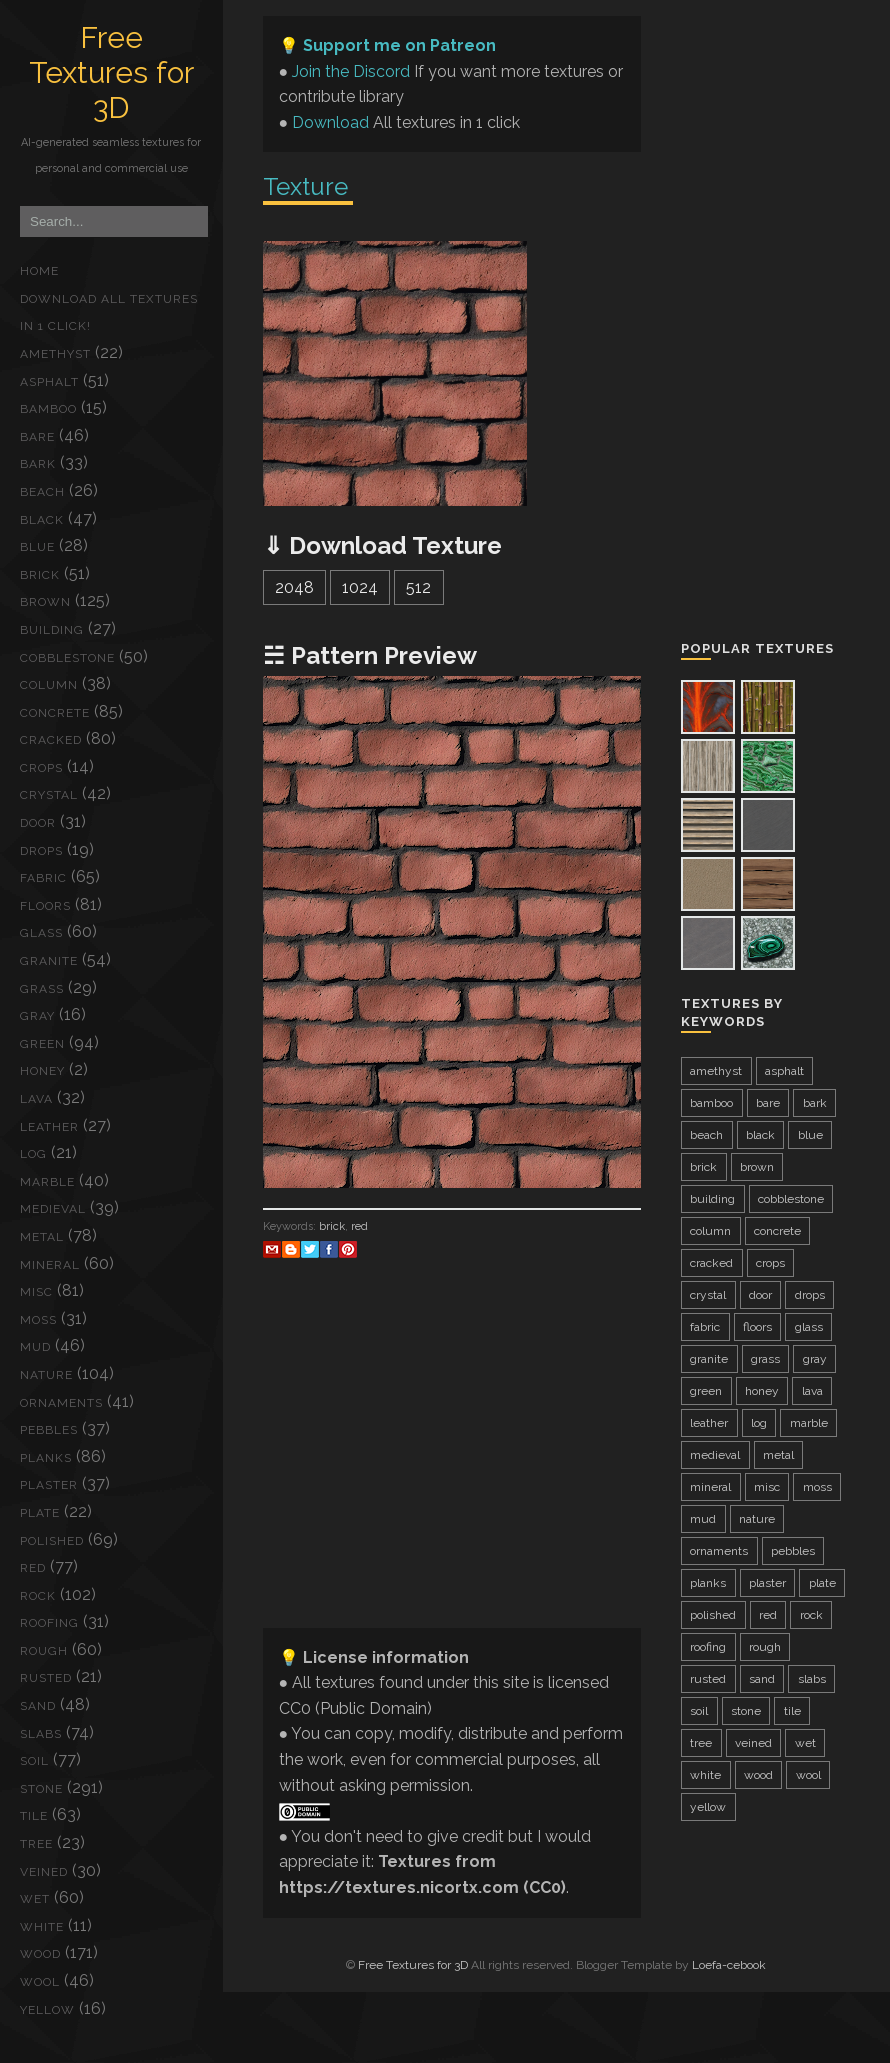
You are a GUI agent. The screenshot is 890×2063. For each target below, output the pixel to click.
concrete (55, 713)
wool (40, 1982)
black (42, 520)
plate (40, 1513)
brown (45, 602)
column (49, 685)
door (38, 823)
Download (330, 122)
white (42, 1927)
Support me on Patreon (399, 45)
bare (37, 437)
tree (36, 1844)
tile (34, 1816)
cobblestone (67, 658)
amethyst (55, 354)
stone (41, 1789)
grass (42, 989)
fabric (43, 878)
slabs (41, 1734)
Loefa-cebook (729, 1965)
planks (46, 1458)
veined (44, 1872)
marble (47, 1182)
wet (35, 1899)
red (33, 1568)
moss (38, 1320)
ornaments (61, 1403)
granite (49, 961)
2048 (294, 587)
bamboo (48, 409)
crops (41, 768)
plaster (49, 1485)
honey (42, 1071)
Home (39, 271)
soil (34, 1761)
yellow (47, 2010)
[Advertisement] (452, 1472)
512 (418, 587)
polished (52, 1541)
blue (37, 547)
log (33, 1154)
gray (37, 1016)
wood (40, 1954)
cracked (51, 740)
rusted (46, 1678)
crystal (49, 795)
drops (41, 851)
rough (44, 1651)
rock (38, 1596)
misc (36, 1292)
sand (38, 1706)
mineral (50, 1265)
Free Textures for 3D (111, 72)
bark (38, 464)
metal (42, 1237)
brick (40, 575)
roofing (49, 1623)
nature (46, 1375)
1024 (360, 587)
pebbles (49, 1430)
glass (41, 933)
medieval (53, 1209)
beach (42, 492)
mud (35, 1347)
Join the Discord (351, 71)
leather (49, 1127)
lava (36, 1099)
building (52, 630)
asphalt (49, 382)
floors (45, 906)
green (42, 1044)
